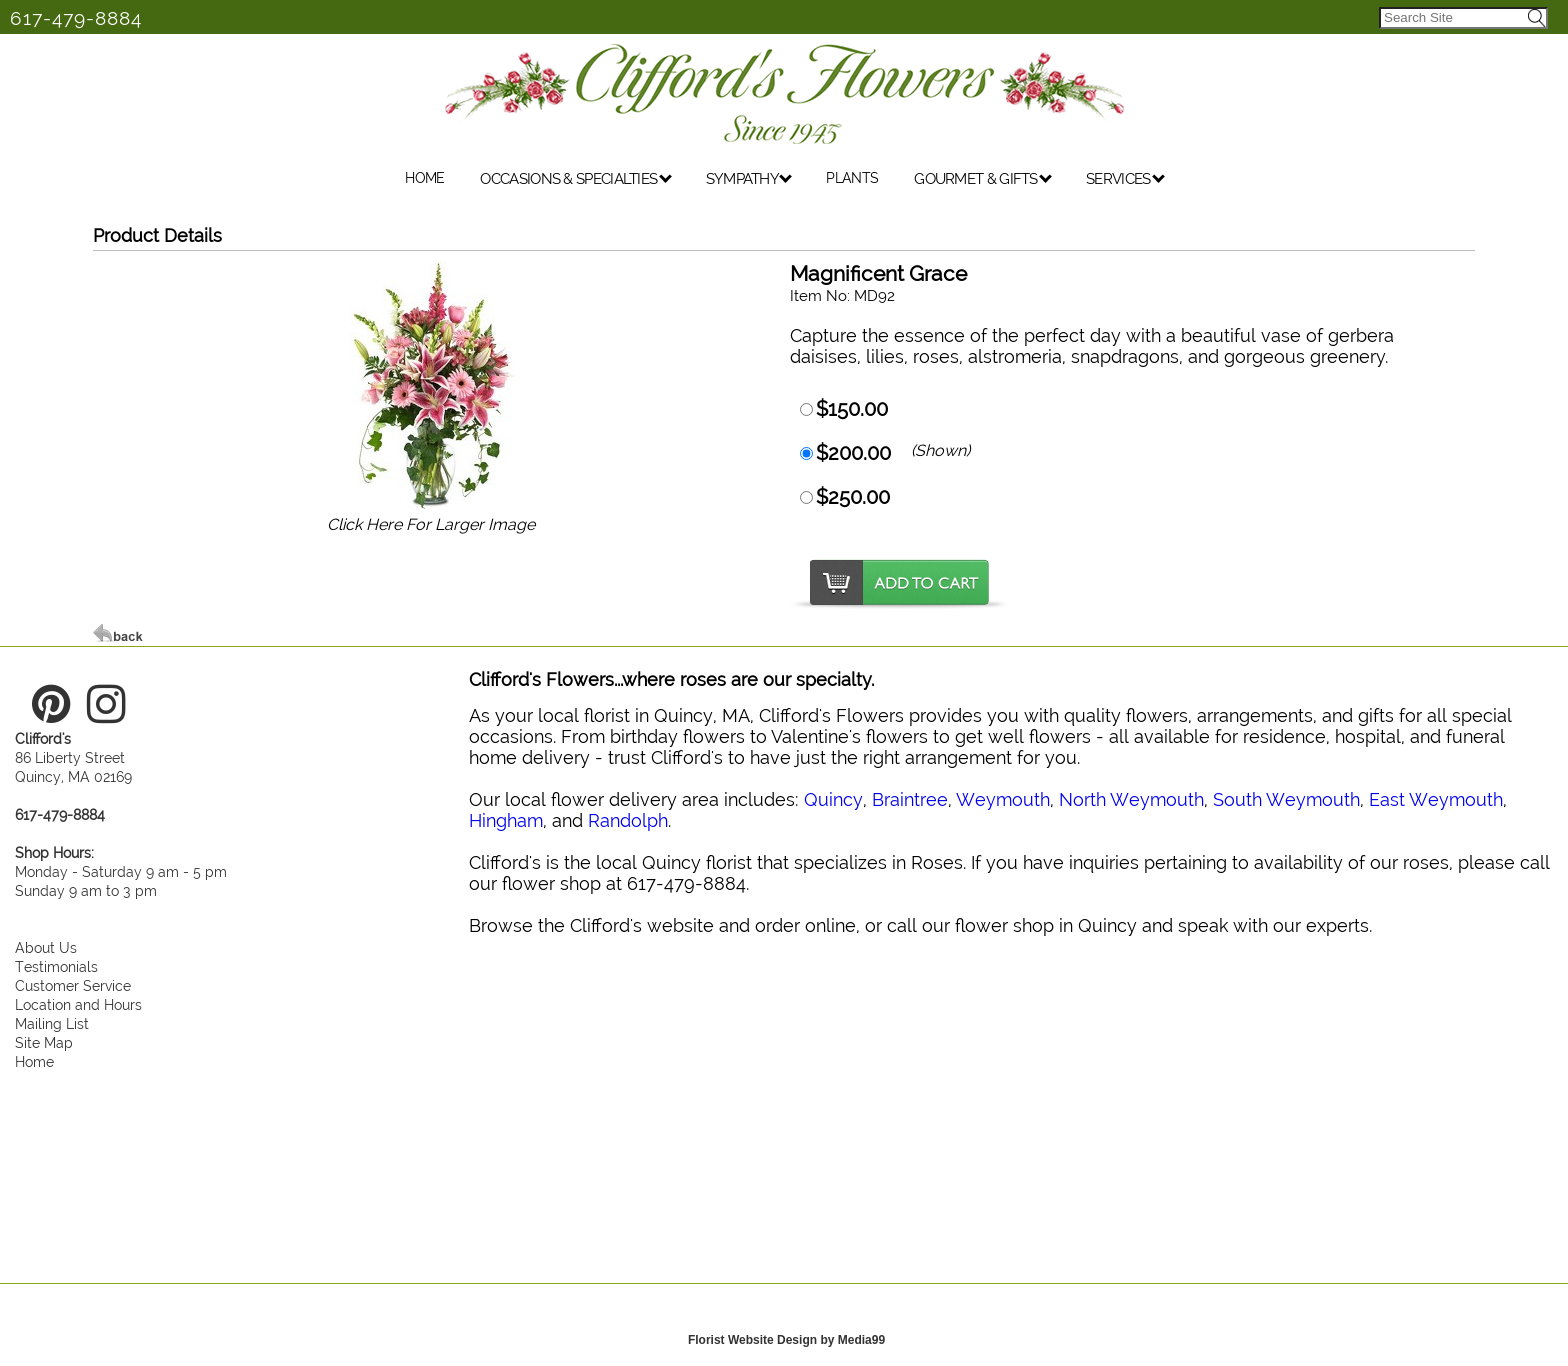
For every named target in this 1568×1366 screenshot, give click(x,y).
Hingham (506, 820)
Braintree (910, 799)
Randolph (628, 820)
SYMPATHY (749, 179)
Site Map (44, 1042)
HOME (424, 178)
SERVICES (1125, 179)
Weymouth (1003, 799)
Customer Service (73, 985)
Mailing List (52, 1023)
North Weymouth (1131, 799)
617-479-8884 (76, 18)
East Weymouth (1436, 799)
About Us (46, 947)
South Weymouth (1286, 799)
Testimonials (56, 966)
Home (34, 1061)
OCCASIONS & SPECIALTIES (575, 179)
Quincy (833, 799)
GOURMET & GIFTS (983, 179)
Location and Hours (78, 1004)
